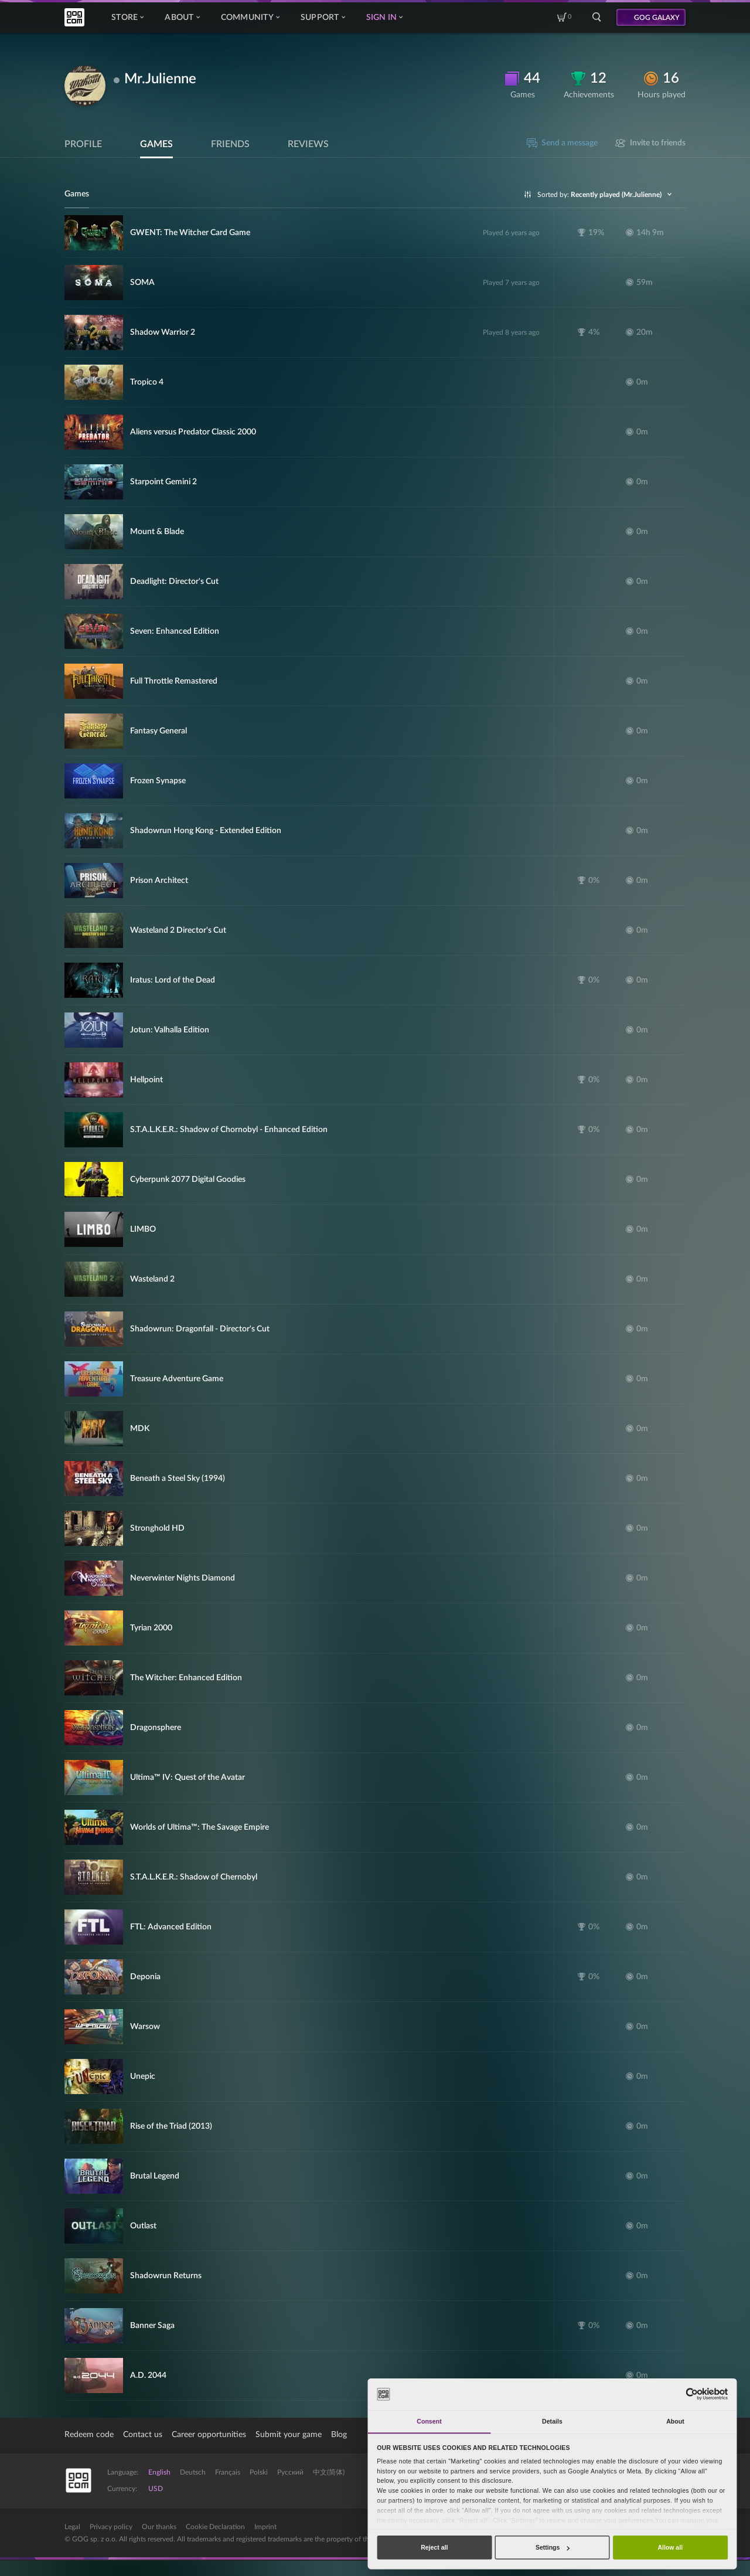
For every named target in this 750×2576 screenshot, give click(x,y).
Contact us (142, 2435)
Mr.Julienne (160, 79)
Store (127, 17)
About (182, 17)
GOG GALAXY (657, 17)
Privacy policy (111, 2526)
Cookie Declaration (215, 2526)
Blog (339, 2435)
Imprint (265, 2526)
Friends (230, 144)
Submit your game (288, 2435)
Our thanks (159, 2526)
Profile (83, 144)
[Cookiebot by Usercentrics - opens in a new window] (692, 2394)
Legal (72, 2526)
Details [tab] (552, 2421)
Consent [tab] (429, 2421)
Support (323, 17)
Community (250, 17)
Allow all (670, 2547)
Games (156, 144)
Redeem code (89, 2435)
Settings (553, 2547)
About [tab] (675, 2421)
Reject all (434, 2547)
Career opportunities (209, 2435)
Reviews (308, 144)
